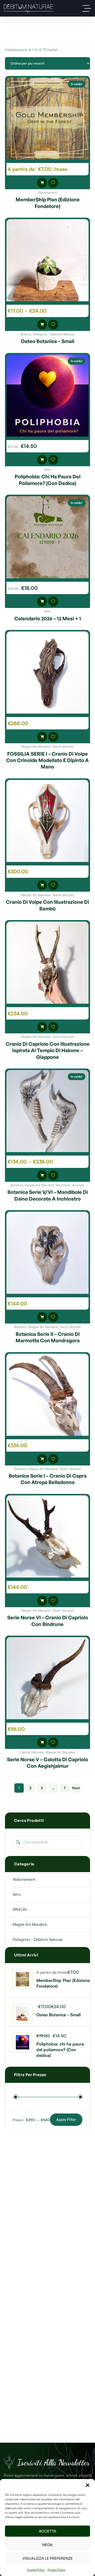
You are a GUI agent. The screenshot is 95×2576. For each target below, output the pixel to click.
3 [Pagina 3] (42, 1788)
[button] (87, 2485)
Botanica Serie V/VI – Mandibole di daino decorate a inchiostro (47, 1195)
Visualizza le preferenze (48, 2558)
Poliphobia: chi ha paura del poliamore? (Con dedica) (47, 479)
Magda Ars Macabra (30, 1924)
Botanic (26, 334)
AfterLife (20, 1909)
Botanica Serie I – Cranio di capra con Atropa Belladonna (48, 1479)
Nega (47, 2544)
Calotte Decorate (32, 1752)
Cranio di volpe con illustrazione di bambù (47, 905)
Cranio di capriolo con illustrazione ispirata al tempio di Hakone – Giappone (48, 1050)
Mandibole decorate (70, 1185)
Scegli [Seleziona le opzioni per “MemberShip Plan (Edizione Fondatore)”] (42, 183)
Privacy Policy (57, 2570)
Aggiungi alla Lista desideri (53, 183)
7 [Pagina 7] (65, 1788)
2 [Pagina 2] (30, 1788)
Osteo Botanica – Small (47, 341)
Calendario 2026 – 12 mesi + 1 (47, 618)
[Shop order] (47, 63)
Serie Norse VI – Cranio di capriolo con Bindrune (47, 1620)
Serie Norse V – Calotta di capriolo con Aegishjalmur (47, 1762)
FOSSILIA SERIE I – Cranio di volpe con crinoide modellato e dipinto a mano (47, 760)
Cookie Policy (36, 2570)
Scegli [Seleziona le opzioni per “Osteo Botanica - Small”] (42, 324)
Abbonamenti (24, 1879)
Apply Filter (66, 2119)
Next (76, 1788)
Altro (17, 1894)
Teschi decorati (63, 746)
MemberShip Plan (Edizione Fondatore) (48, 202)
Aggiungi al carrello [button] (42, 460)
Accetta (47, 2531)
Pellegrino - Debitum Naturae (38, 1939)
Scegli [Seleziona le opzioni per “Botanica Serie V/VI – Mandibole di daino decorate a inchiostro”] (42, 1175)
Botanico (17, 1185)
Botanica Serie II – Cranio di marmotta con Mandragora (48, 1337)
